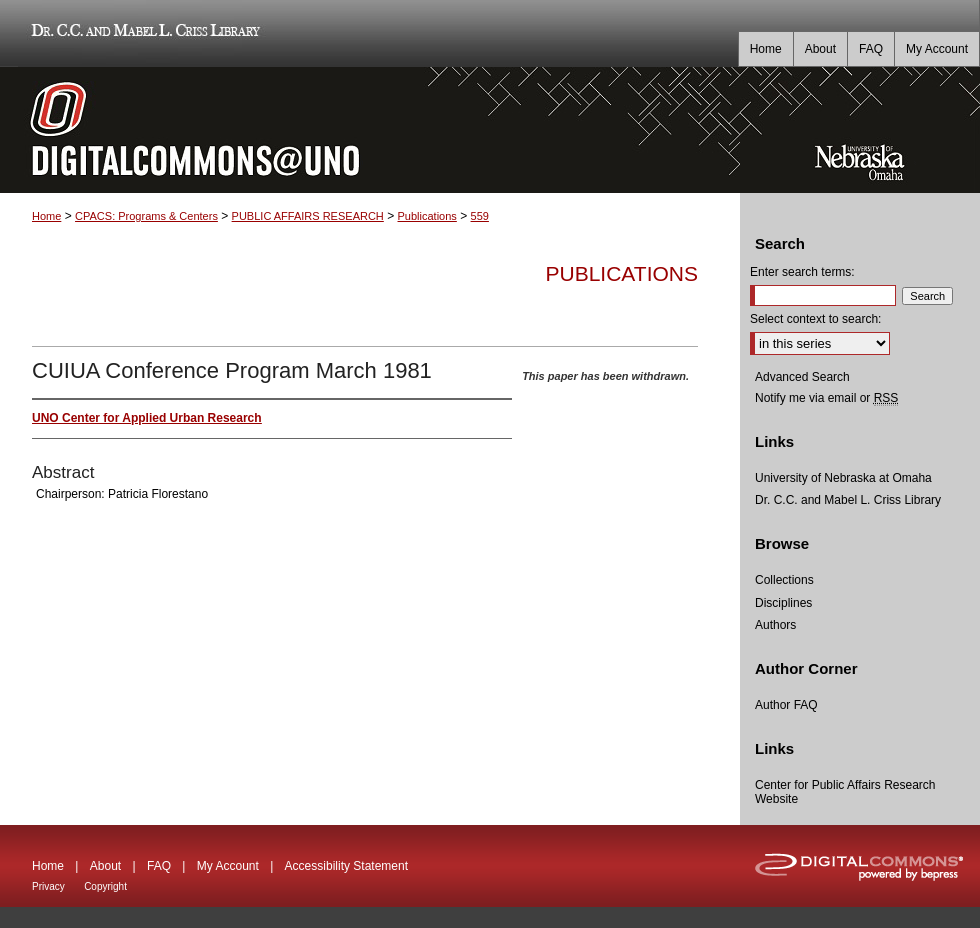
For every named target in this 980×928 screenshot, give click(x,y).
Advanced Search (802, 377)
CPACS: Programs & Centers (146, 216)
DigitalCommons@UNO (370, 130)
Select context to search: (815, 319)
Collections (784, 580)
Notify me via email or (826, 398)
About (105, 866)
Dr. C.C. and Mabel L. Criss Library (142, 33)
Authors (775, 625)
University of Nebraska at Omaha (843, 478)
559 (480, 216)
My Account (228, 866)
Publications (427, 216)
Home (46, 216)
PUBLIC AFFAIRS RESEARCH (308, 216)
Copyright (105, 886)
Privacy (48, 886)
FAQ (159, 866)
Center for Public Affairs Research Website (845, 792)
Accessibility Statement (346, 866)
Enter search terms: (802, 272)
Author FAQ (786, 705)
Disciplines (783, 603)
